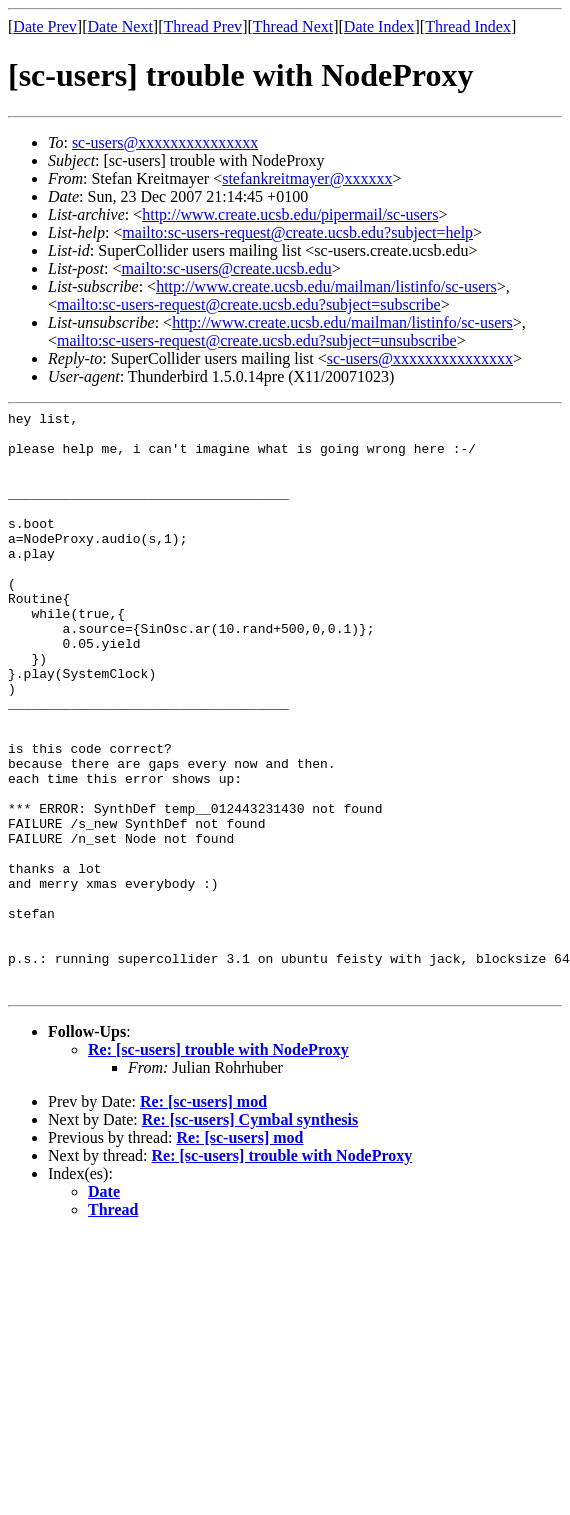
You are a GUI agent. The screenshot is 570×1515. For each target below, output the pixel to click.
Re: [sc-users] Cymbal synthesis (250, 1236)
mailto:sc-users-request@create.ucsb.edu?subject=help (297, 232)
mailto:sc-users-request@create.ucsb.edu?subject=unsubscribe (257, 340)
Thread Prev (202, 26)
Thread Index (468, 26)
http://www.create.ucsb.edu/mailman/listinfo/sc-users (326, 286)
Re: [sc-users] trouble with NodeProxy (218, 1166)
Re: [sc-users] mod (203, 1218)
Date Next (120, 26)
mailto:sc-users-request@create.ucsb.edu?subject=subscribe (249, 304)
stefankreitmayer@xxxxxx (307, 178)
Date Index (379, 26)
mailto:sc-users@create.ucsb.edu (226, 268)
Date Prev (45, 26)
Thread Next (293, 26)
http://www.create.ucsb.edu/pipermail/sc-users (290, 214)
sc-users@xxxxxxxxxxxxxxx (165, 142)
